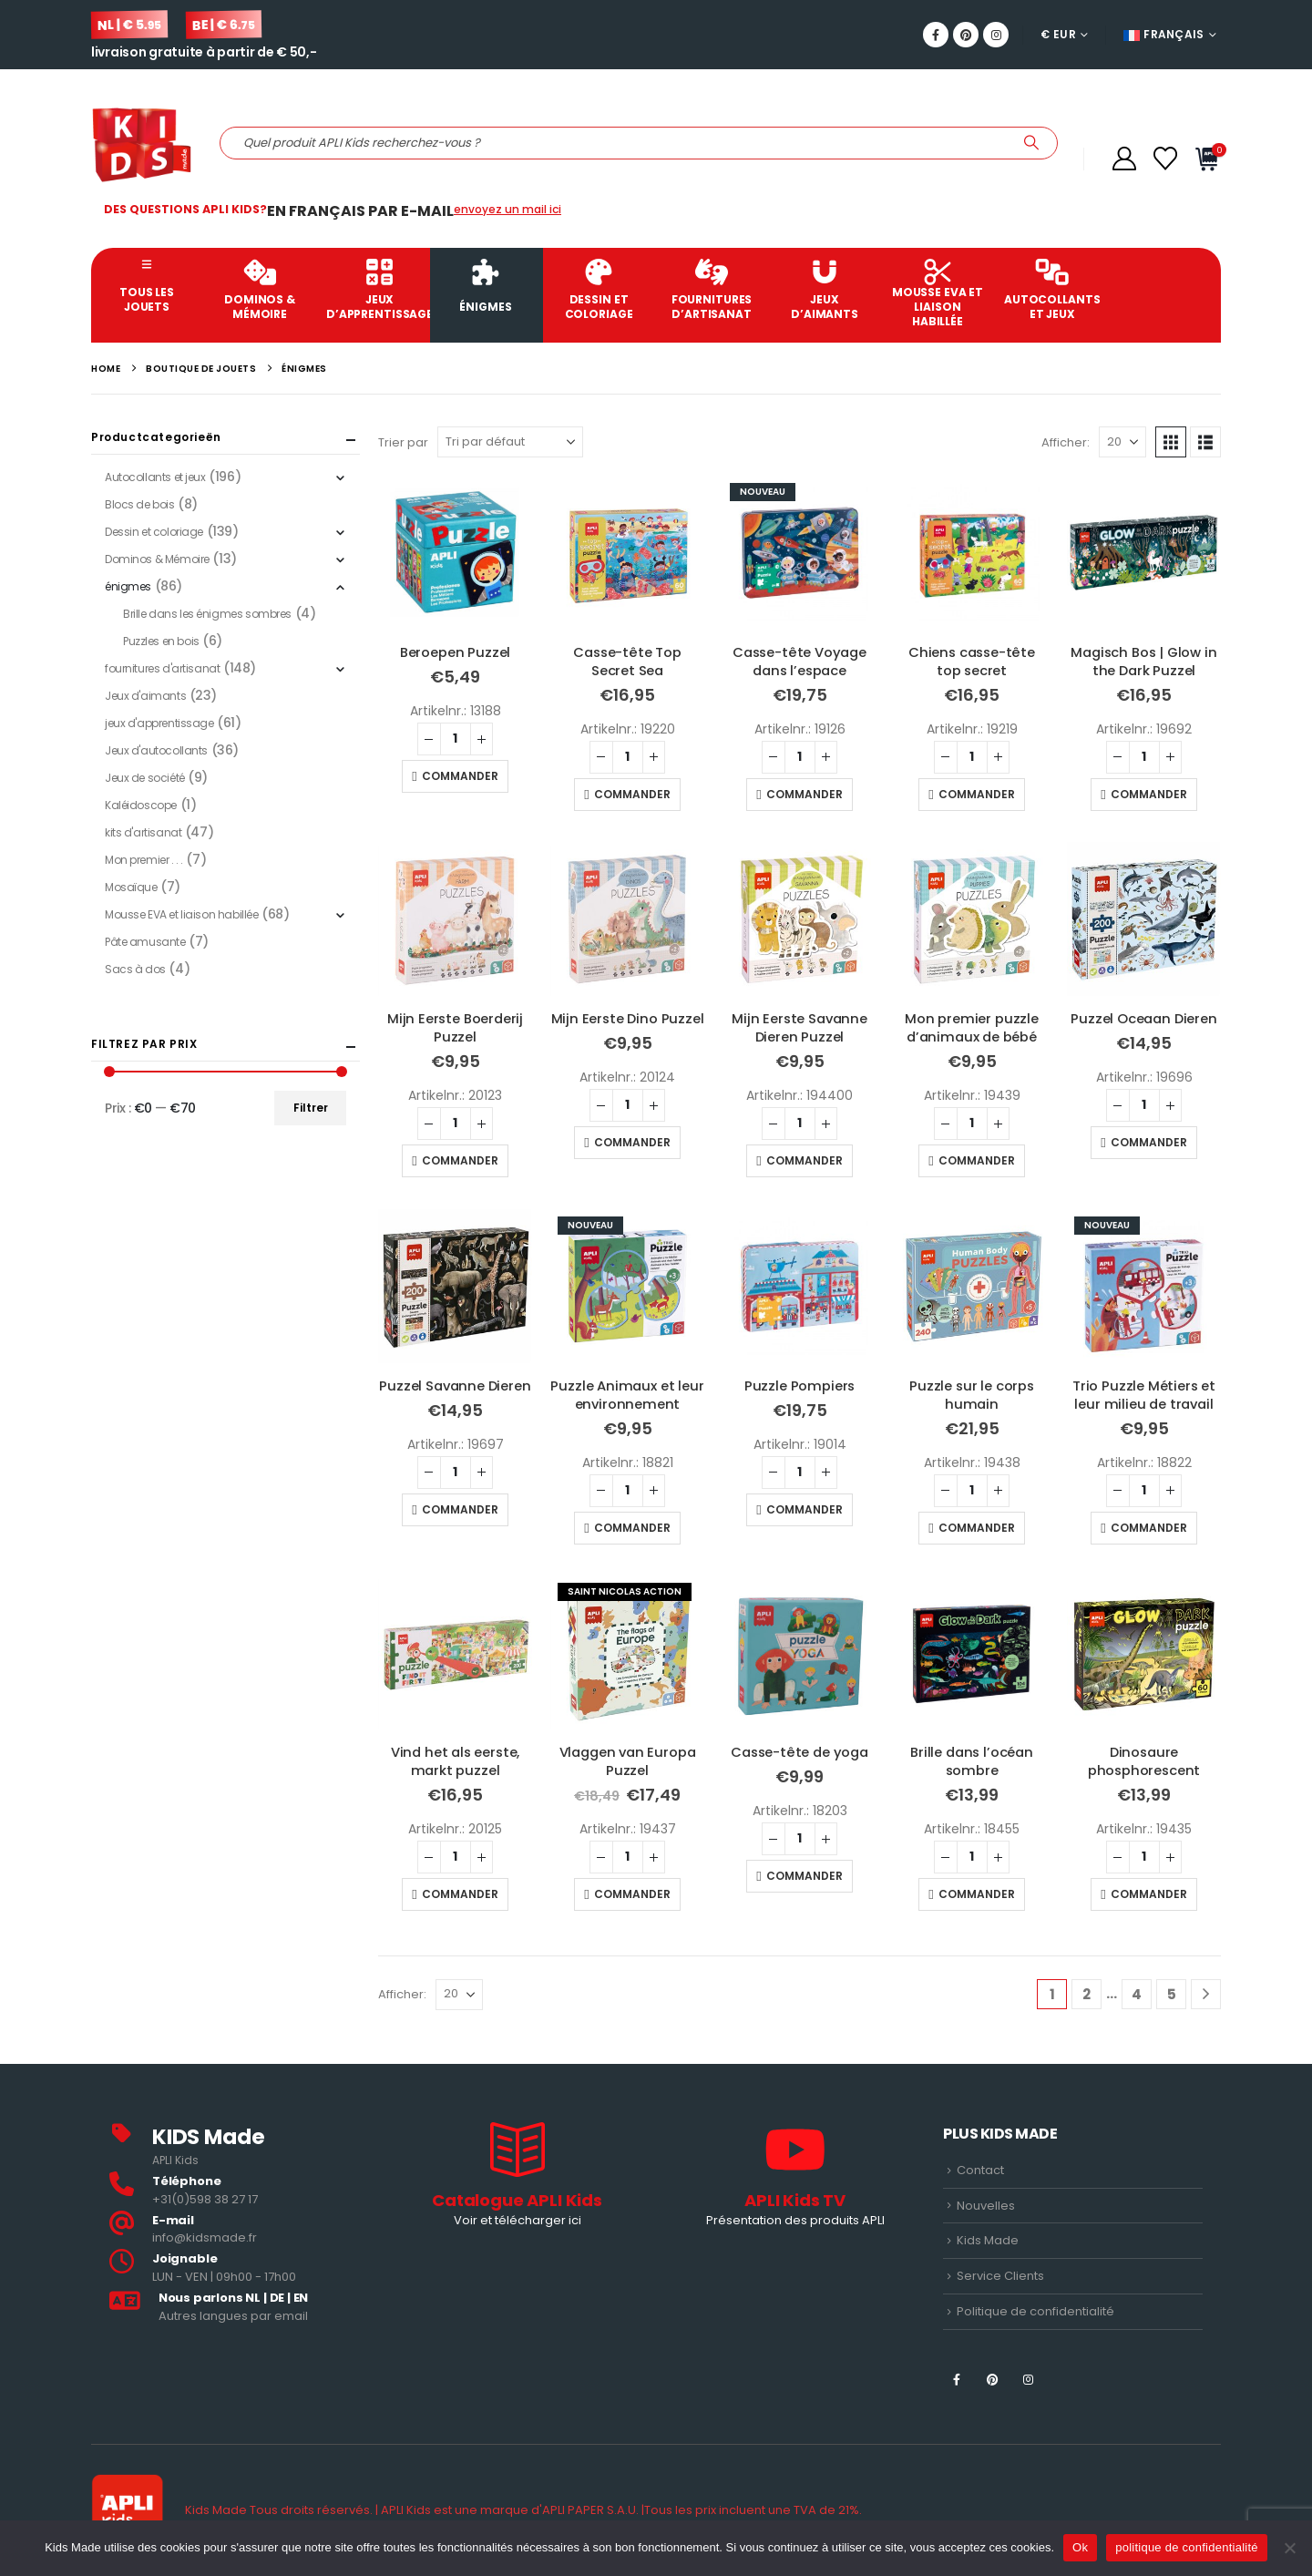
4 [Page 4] (1137, 1994)
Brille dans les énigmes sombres (207, 613)
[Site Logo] (141, 142)
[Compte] (1124, 158)
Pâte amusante (145, 941)
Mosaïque (131, 887)
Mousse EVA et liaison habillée (937, 294)
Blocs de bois (140, 504)
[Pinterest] (966, 34)
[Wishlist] (1166, 158)
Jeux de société (145, 777)
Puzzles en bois (161, 641)
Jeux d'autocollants (156, 750)
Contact (980, 2170)
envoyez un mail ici (507, 209)
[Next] (1206, 1994)
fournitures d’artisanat (711, 290)
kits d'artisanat (143, 832)
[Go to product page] (455, 553)
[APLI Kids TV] (795, 2177)
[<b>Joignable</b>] (239, 2268)
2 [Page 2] (1086, 1994)
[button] (1170, 441)
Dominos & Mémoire (259, 290)
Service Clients (1000, 2275)
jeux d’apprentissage (378, 290)
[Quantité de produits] (455, 739)
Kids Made (988, 2240)
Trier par (403, 442)
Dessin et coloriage (598, 290)
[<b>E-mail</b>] (239, 2230)
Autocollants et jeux (1052, 290)
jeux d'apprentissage (159, 723)
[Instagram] (996, 34)
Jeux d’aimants (824, 290)
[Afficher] (1122, 441)
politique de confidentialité (1186, 2547)
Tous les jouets (146, 286)
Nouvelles (986, 2205)
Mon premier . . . (144, 859)
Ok (1080, 2547)
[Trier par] (510, 441)
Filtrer (310, 1107)
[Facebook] (935, 34)
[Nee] (1289, 2548)
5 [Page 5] (1171, 1994)
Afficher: (1065, 442)
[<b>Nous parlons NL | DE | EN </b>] (239, 2307)
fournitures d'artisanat (162, 668)
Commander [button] (460, 776)
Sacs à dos (135, 969)
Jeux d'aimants (145, 695)
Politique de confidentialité (1035, 2311)
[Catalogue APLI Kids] (517, 2177)
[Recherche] (1031, 143)
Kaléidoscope (141, 805)
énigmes (485, 286)
